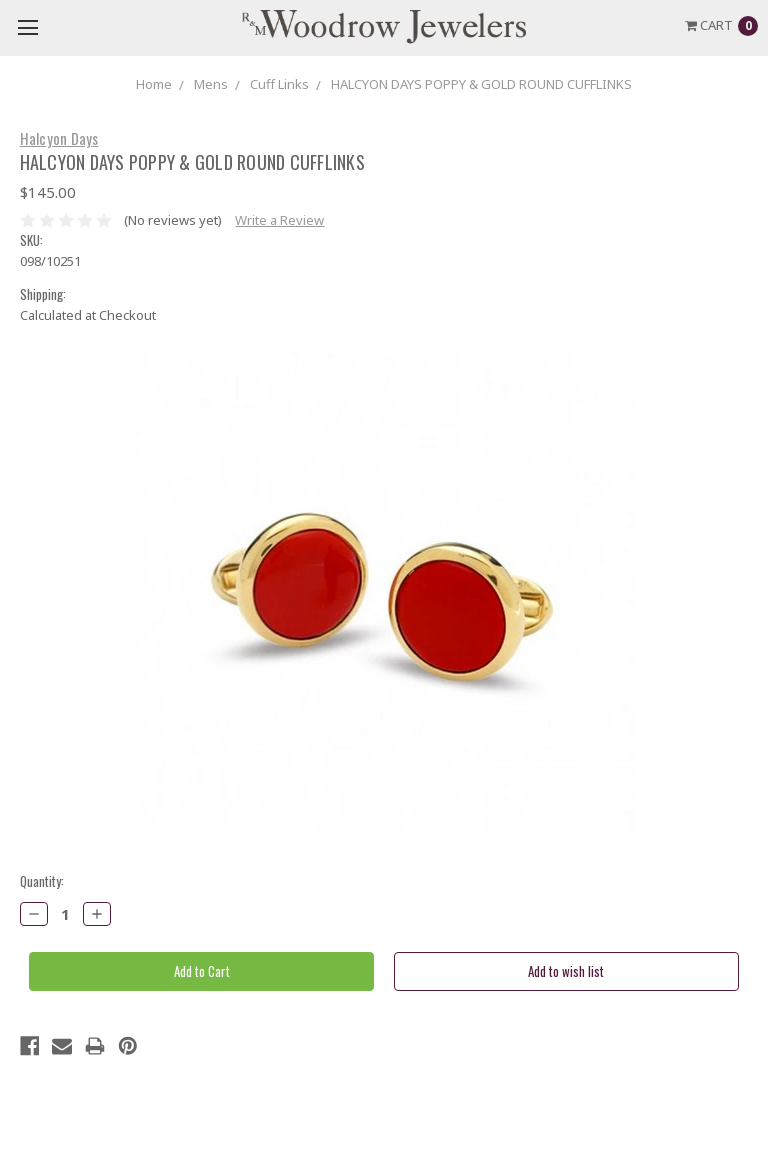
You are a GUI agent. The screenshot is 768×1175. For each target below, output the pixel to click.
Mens (211, 84)
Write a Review (279, 220)
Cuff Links (279, 84)
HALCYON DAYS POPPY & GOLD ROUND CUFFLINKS (481, 84)
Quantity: (42, 881)
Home (154, 84)
